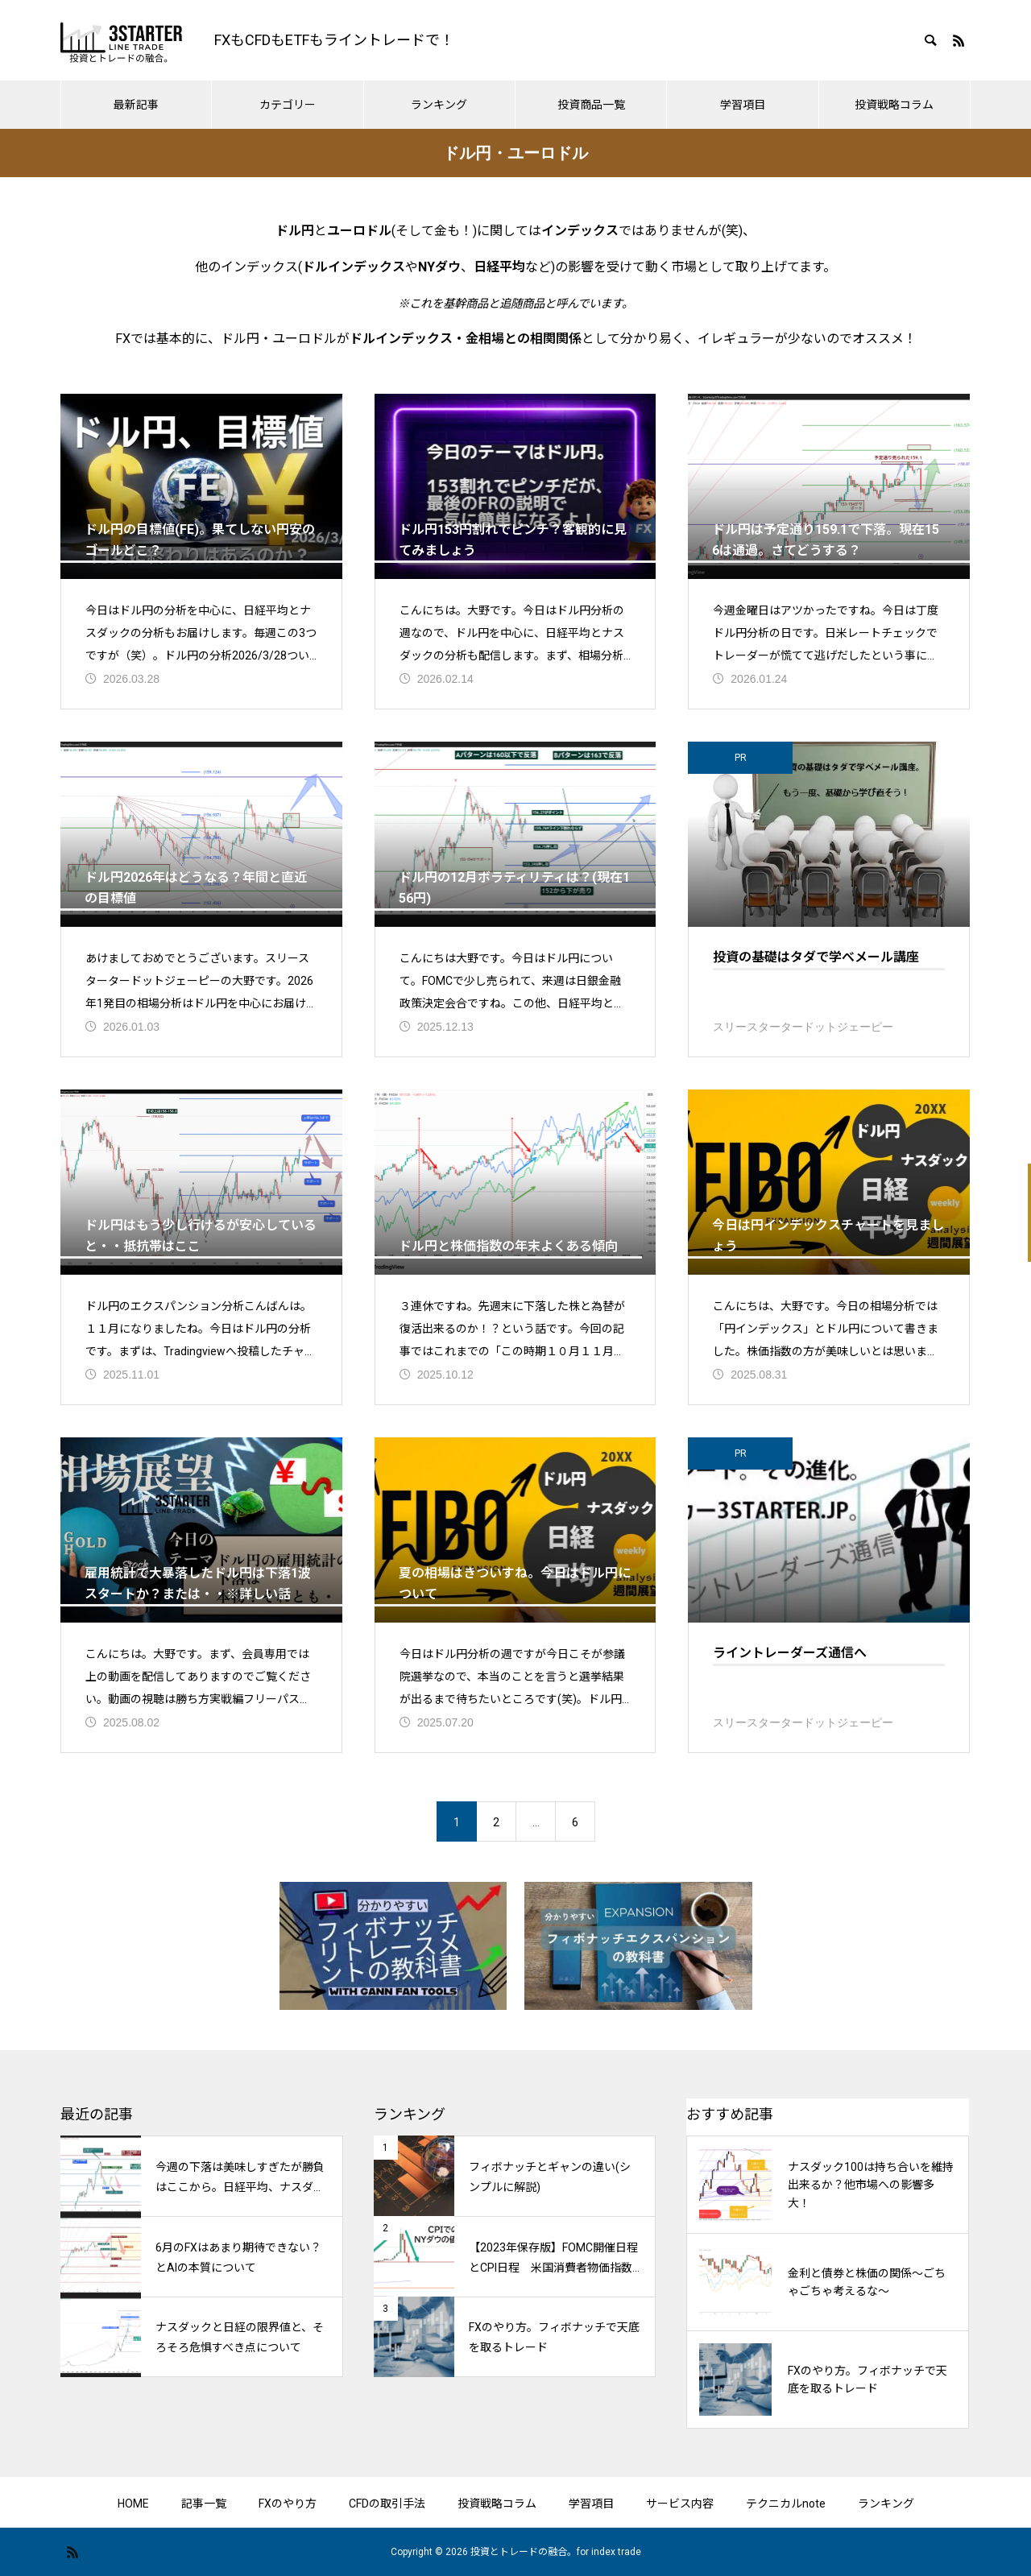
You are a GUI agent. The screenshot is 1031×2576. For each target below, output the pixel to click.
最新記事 (136, 104)
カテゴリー (287, 104)
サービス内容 (680, 2503)
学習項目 (742, 104)
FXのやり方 (288, 2503)
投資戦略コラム (894, 104)
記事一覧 (203, 2503)
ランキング (439, 104)
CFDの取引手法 (387, 2503)
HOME (133, 2503)
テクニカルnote (786, 2503)
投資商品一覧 (591, 104)
